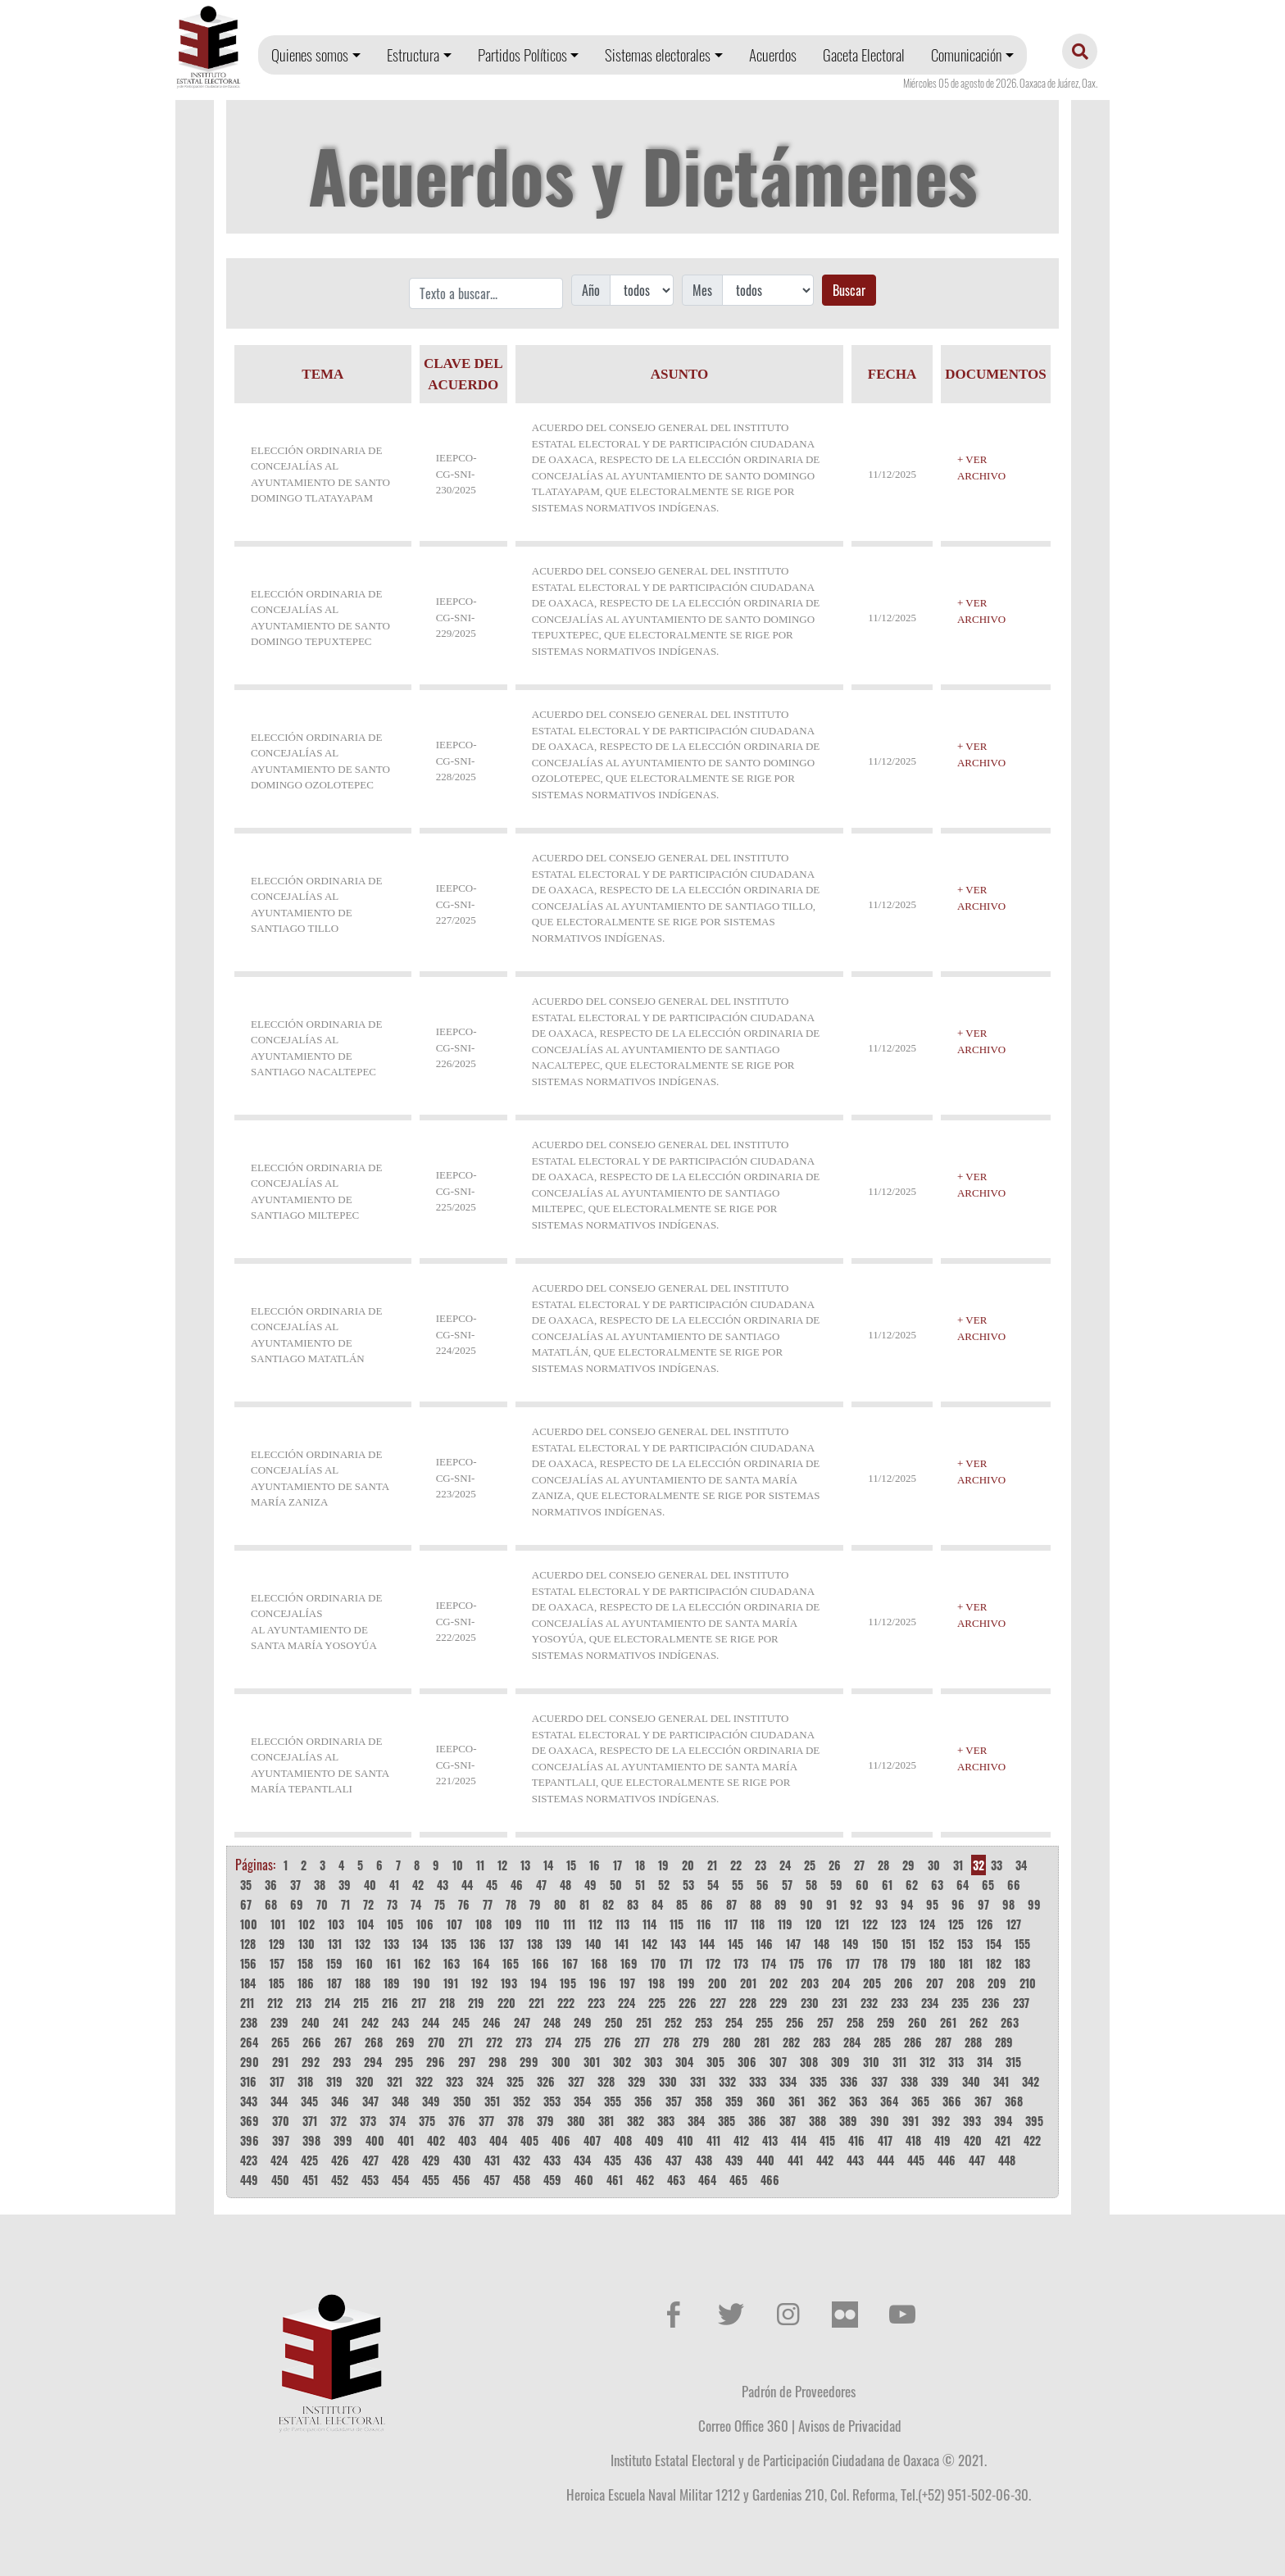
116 (704, 1924)
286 (913, 2042)
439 (734, 2160)
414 (798, 2140)
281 (762, 2042)
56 (762, 1884)
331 (698, 2081)
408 (623, 2140)
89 (780, 1904)
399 (343, 2140)
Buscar (849, 290)
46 (517, 1884)
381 (606, 2120)
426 (340, 2160)
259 (886, 2022)
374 (397, 2120)
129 (277, 1943)
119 (785, 1924)
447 (977, 2160)
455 (430, 2179)
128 (248, 1943)
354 (582, 2101)
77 (488, 1904)
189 (392, 1983)
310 (871, 2061)
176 (825, 1963)
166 (540, 1963)
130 (306, 1943)
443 (855, 2160)
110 (542, 1924)
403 (467, 2140)
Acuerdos (773, 54)
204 (841, 1983)
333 (757, 2081)
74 (416, 1904)
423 (248, 2160)
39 (344, 1884)
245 (461, 2022)
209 (997, 1983)
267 (343, 2042)
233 (899, 2002)
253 (703, 2022)
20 (688, 1865)
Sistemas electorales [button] (658, 54)
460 (583, 2179)
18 (640, 1865)
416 (856, 2140)
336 (849, 2081)
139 (564, 1943)
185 (276, 1983)
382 (635, 2120)
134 (420, 1943)
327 (576, 2081)
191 (450, 1983)
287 (943, 2042)
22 (736, 1865)
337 (879, 2081)
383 (665, 2120)
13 (525, 1865)
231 (839, 2002)
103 (336, 1924)
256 (795, 2022)
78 (511, 1904)
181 (966, 1963)
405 (529, 2140)
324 (484, 2081)
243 (400, 2022)
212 (275, 2002)
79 (535, 1904)
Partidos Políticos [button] (522, 54)
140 (593, 1943)
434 (582, 2160)
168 (599, 1963)
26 (835, 1865)
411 (713, 2140)
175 (796, 1963)
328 (606, 2081)
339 (940, 2081)
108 (483, 1924)
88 (755, 1904)
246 (492, 2022)
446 (947, 2160)
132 (362, 1943)
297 (466, 2061)
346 (340, 2101)
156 (248, 1963)
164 (481, 1963)
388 (817, 2120)
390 (879, 2120)
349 (431, 2101)
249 (583, 2022)
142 (649, 1943)
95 (932, 1904)
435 (612, 2160)
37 (295, 1884)
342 (1030, 2081)
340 (971, 2081)
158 (305, 1963)
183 (1022, 1963)
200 (717, 1983)
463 (676, 2179)
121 (842, 1924)
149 (850, 1943)
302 (622, 2061)
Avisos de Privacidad (849, 2425)
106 (425, 1924)
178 (880, 1963)
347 (370, 2101)
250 (614, 2022)
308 (809, 2061)
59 (836, 1884)
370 (280, 2120)
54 (713, 1884)
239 (279, 2022)
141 (622, 1943)
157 (277, 1963)
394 (1003, 2120)
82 (608, 1904)
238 (248, 2022)
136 (478, 1943)
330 (668, 2081)
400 (375, 2140)
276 (612, 2042)
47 (541, 1884)
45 (491, 1884)
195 (568, 1983)
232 (869, 2002)
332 (727, 2081)
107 (454, 1924)
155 (1022, 1943)
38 (319, 1884)
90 (806, 1904)
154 (993, 1943)
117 (731, 1924)
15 (571, 1865)
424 (279, 2160)
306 (747, 2061)
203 (810, 1983)
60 (862, 1884)
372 (338, 2120)
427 (370, 2160)
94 (907, 1904)
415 (827, 2140)
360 (765, 2101)
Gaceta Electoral (864, 54)
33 (996, 1865)
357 (673, 2101)
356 (643, 2101)
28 (883, 1865)
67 (246, 1904)
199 (686, 1983)
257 (825, 2022)
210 (1027, 1983)
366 (951, 2101)
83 (632, 1904)
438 (703, 2160)
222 (565, 2002)
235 (960, 2002)
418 (913, 2140)
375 (427, 2120)
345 (309, 2101)
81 (584, 1904)
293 (342, 2061)
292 (311, 2061)
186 (305, 1983)
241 (340, 2022)
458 (521, 2179)
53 (688, 1884)
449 (249, 2179)
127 (1013, 1924)
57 (787, 1884)
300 (561, 2061)
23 (760, 1865)
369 (249, 2120)
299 (529, 2061)
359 (734, 2101)
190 (421, 1983)
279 (701, 2042)
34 (1021, 1865)
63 (937, 1884)
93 (881, 1904)
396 (249, 2140)
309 (840, 2061)
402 (436, 2140)
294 (373, 2061)
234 (929, 2002)
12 (502, 1865)
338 (909, 2081)
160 (364, 1963)
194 (538, 1983)
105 (395, 1924)
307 (778, 2061)
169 (629, 1963)
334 (788, 2081)
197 (627, 1983)
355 (612, 2101)
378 (515, 2120)
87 (731, 1904)
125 (956, 1924)
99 (1034, 1904)
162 (422, 1963)
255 (764, 2022)
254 (733, 2022)
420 (973, 2140)
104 (365, 1924)
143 (678, 1943)
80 (560, 1904)
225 (656, 2002)
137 (506, 1943)
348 (400, 2101)
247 (522, 2022)
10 (457, 1865)
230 (810, 2002)
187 (334, 1983)
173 (740, 1963)
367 (983, 2101)
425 (309, 2160)
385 (726, 2120)
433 (552, 2160)
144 (707, 1943)
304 (684, 2061)
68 (271, 1904)
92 (856, 1904)
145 (735, 1943)
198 (656, 1983)
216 (390, 2002)
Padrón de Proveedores (799, 2390)
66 (1013, 1884)
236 (991, 2002)
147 (793, 1943)
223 (596, 2002)
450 (280, 2179)
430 (462, 2160)
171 (685, 1963)
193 (509, 1983)
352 (521, 2101)
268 (374, 2042)
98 (1008, 1904)
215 (361, 2002)
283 (821, 2042)
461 (614, 2179)
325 (515, 2081)
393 (972, 2120)
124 (927, 1924)
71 (345, 1904)
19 (663, 1865)
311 (899, 2061)
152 (936, 1943)
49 (590, 1884)
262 (978, 2022)
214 (332, 2002)
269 (405, 2042)
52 (664, 1884)
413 (770, 2140)
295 (404, 2061)
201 (748, 1983)
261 (948, 2022)
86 (707, 1904)
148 (821, 1943)
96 (958, 1904)
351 (492, 2101)
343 (248, 2101)
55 (737, 1884)
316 (248, 2081)
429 (431, 2160)
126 (985, 1924)
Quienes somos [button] (309, 54)
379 (545, 2120)
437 (673, 2160)
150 (880, 1943)
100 (248, 1924)
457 (492, 2179)
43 (442, 1884)
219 (476, 2002)
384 (696, 2120)
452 (339, 2179)
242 (370, 2022)
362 (827, 2101)
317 (277, 2081)
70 (322, 1904)
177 (853, 1963)
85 (682, 1904)
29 (908, 1865)
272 (494, 2042)
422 (1032, 2140)
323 (454, 2081)
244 (430, 2022)
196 (597, 1983)
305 (715, 2061)
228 (747, 2002)
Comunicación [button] (966, 54)
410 (685, 2140)
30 (934, 1865)
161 (393, 1963)
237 (1021, 2002)
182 (993, 1963)
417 (885, 2140)
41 (394, 1884)
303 (653, 2061)
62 (912, 1884)
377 (486, 2120)
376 (456, 2120)
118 (758, 1924)
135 (448, 1943)
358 (703, 2101)
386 (757, 2120)
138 (535, 1943)
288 (973, 2042)
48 (565, 1884)
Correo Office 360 (743, 2425)
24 (785, 1865)
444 (885, 2160)
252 (673, 2022)
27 (859, 1865)
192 (479, 1983)
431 (492, 2160)
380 (576, 2120)
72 (368, 1904)
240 (311, 2022)
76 (464, 1904)
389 (848, 2120)
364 (889, 2101)
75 (439, 1904)
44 (467, 1884)
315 (1013, 2061)
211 (247, 2002)
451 (310, 2179)
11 (480, 1865)
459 (552, 2179)
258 (855, 2022)
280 (732, 2042)
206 (903, 1983)
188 (362, 1983)
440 (765, 2160)
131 (335, 1943)
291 (280, 2061)
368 (1014, 2101)
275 (582, 2042)
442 (824, 2160)
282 (791, 2042)
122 (870, 1924)
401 (405, 2140)
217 (418, 2002)
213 (303, 2002)
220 (506, 2002)
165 (510, 1963)
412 (741, 2140)
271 (465, 2042)
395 (1034, 2120)
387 (787, 2120)
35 (246, 1884)
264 (249, 2042)
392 (941, 2120)
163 (451, 1963)
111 (569, 1924)
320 (365, 2081)
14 (548, 1865)
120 (814, 1924)
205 (872, 1983)
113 (622, 1924)
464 (707, 2179)
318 (305, 2081)
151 (908, 1943)
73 (392, 1904)
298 (497, 2061)
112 (595, 1924)
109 (513, 1924)
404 (498, 2140)
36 (271, 1884)
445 (915, 2160)
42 (418, 1884)
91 (831, 1904)
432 (521, 2160)
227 (718, 2002)
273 (523, 2042)
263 (1010, 2022)
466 (770, 2179)
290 (249, 2061)
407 (592, 2140)
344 (279, 2101)
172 (713, 1963)
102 (306, 1924)
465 (738, 2179)
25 (809, 1865)
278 (671, 2042)
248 (552, 2022)
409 (654, 2140)
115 (676, 1924)
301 (591, 2061)
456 (461, 2179)
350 (462, 2101)
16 (594, 1865)
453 (370, 2179)
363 (858, 2101)
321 (394, 2081)
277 (642, 2042)
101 (277, 1924)
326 (546, 2081)
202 (779, 1983)
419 (942, 2140)
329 (637, 2081)
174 (768, 1963)
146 (764, 1943)
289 (1004, 2042)
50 (616, 1884)
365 (920, 2101)
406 (561, 2140)
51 (640, 1884)
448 (1006, 2160)
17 (617, 1865)
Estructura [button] (413, 54)
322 (424, 2081)
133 (391, 1943)
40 (370, 1884)
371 (309, 2120)
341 (1001, 2081)
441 (795, 2160)
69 (296, 1904)
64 (962, 1884)
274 (553, 2042)
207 (934, 1983)
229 (779, 2002)
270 (436, 2042)
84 (657, 1904)
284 (851, 2042)
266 (311, 2042)
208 (965, 1983)
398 (311, 2140)
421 (1002, 2140)
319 (334, 2081)
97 (983, 1904)
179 (908, 1963)
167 (570, 1963)
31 (958, 1865)
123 (898, 1924)
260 (917, 2022)
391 (910, 2120)
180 (937, 1963)
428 (400, 2160)
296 (435, 2061)
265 (280, 2042)
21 (712, 1865)
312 (927, 2061)
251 (644, 2022)
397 (280, 2140)
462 (645, 2179)
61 (887, 1884)
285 (882, 2042)
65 (988, 1884)
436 (643, 2160)
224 (626, 2002)
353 (552, 2101)
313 (956, 2061)
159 (334, 1963)
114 (649, 1924)
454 (400, 2179)
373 (368, 2120)
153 (965, 1943)
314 (984, 2061)
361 (796, 2101)
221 (536, 2002)
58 (811, 1884)
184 (248, 1983)
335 (818, 2081)
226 (688, 2002)
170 (658, 1963)
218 (447, 2002)
